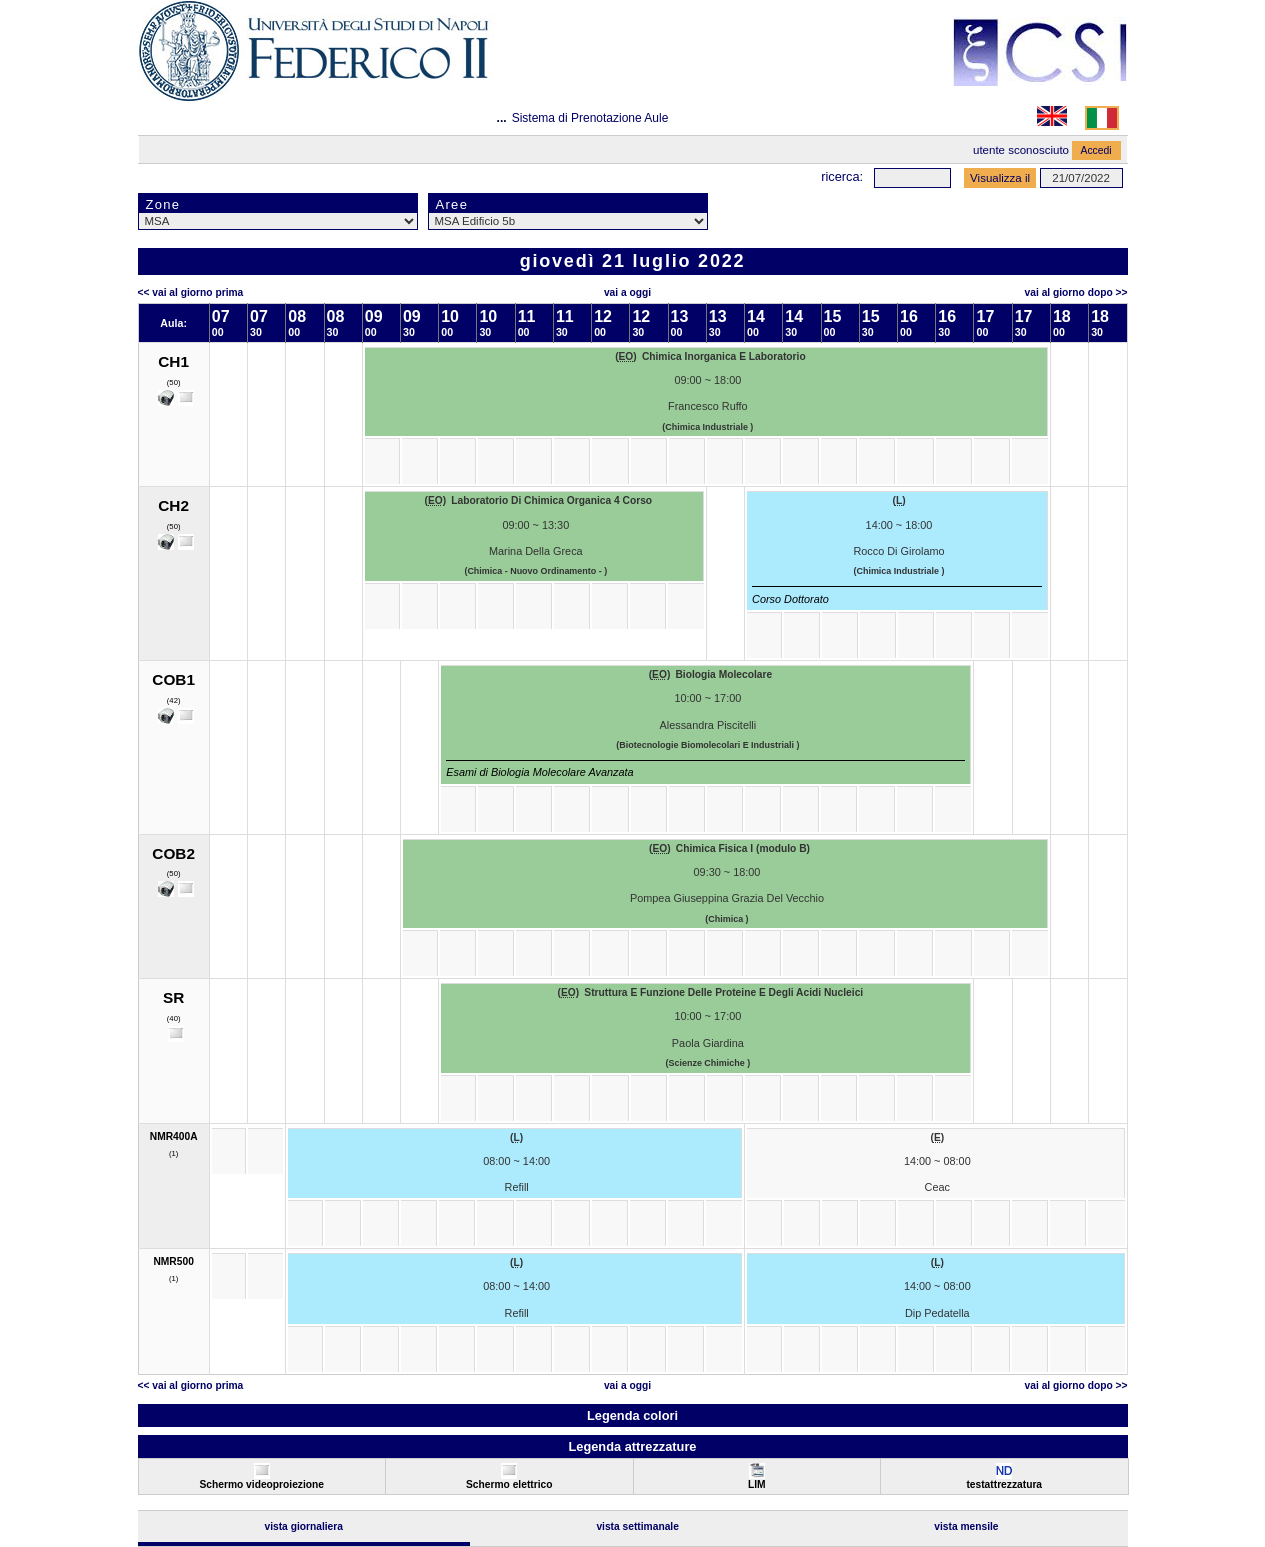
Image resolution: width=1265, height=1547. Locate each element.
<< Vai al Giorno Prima (191, 292)
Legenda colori (632, 1415)
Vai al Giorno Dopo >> (1076, 292)
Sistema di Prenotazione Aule (590, 118)
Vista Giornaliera (303, 1526)
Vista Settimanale (637, 1526)
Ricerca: (842, 176)
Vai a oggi (627, 292)
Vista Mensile (966, 1526)
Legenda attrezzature (632, 1446)
